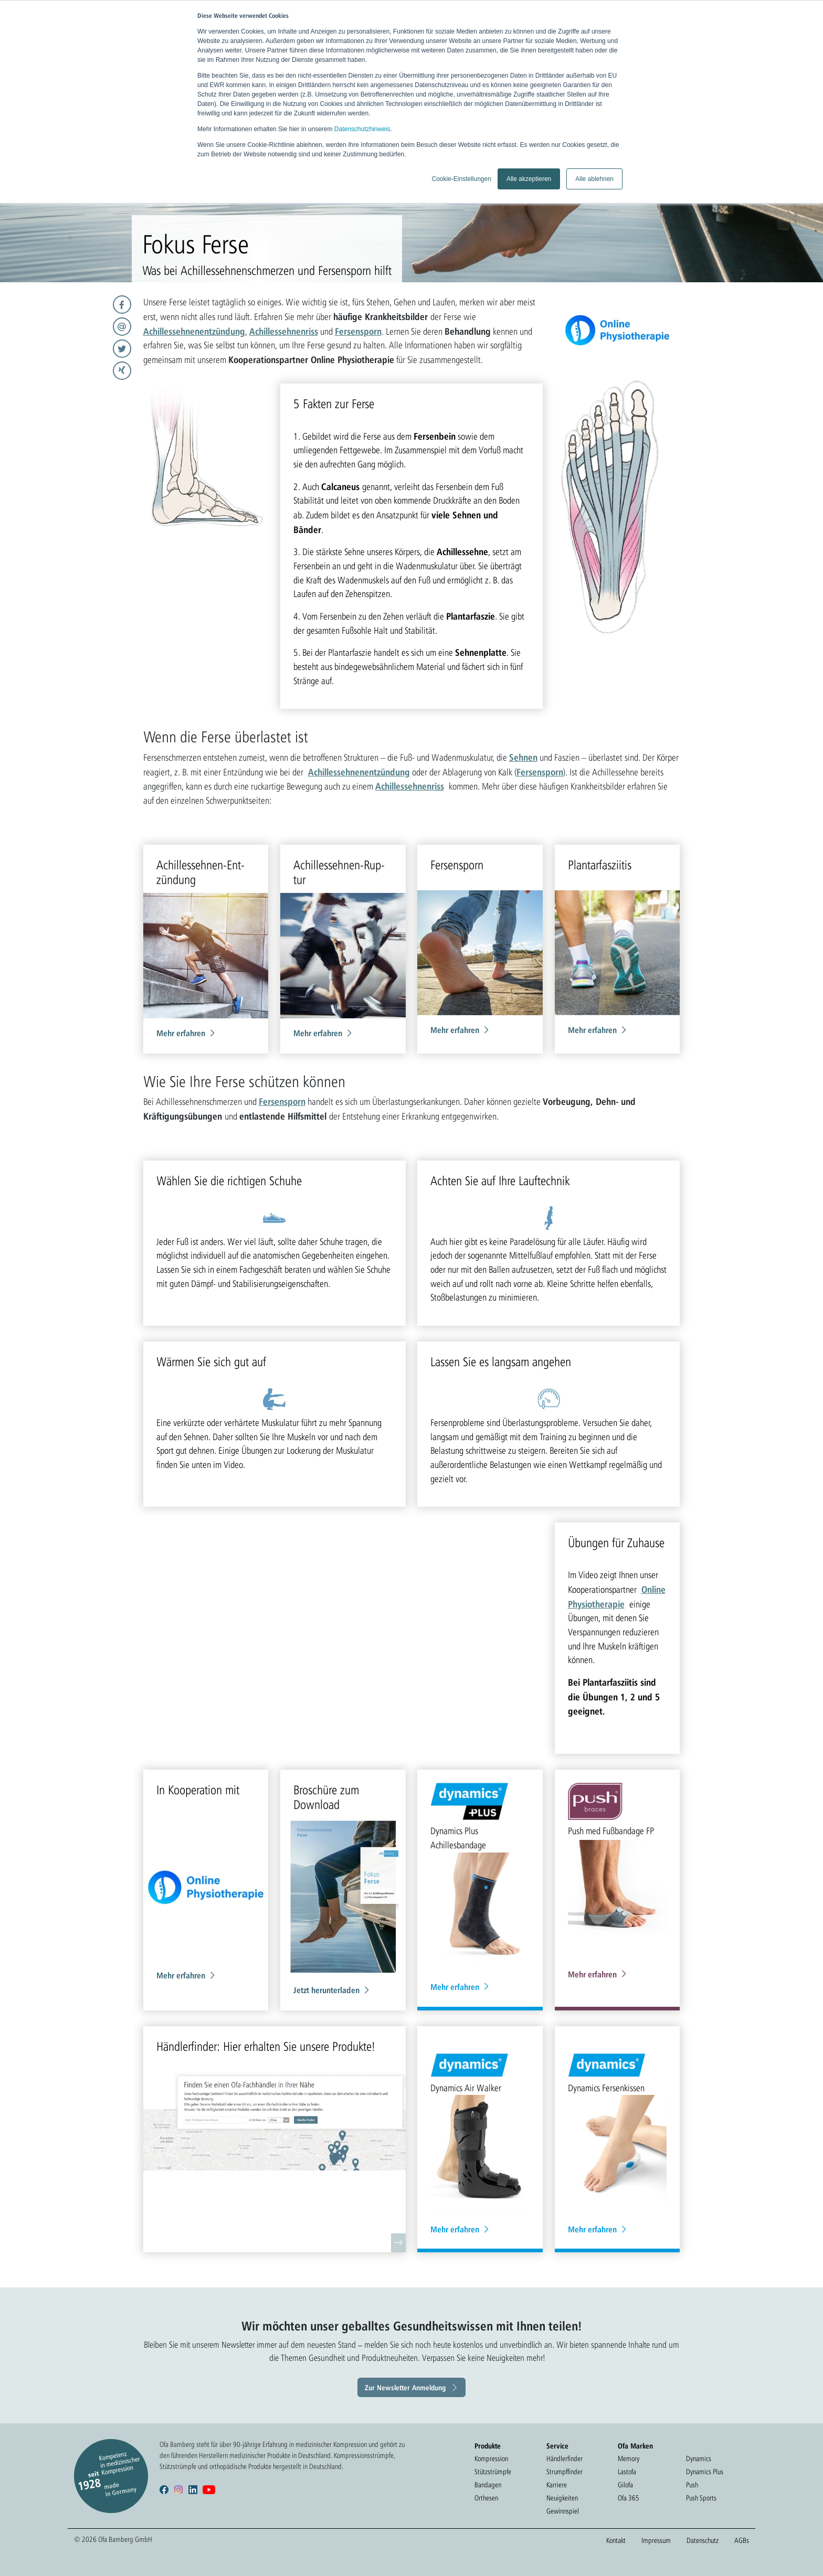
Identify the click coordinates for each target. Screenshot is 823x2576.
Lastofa (627, 2471)
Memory (628, 2458)
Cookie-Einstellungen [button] (461, 179)
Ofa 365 (628, 2498)
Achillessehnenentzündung (194, 331)
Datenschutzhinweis (362, 129)
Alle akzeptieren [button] (529, 179)
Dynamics (698, 2458)
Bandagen (487, 2485)
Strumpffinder (564, 2471)
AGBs (741, 2540)
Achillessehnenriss (283, 331)
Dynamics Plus (704, 2471)
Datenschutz (703, 2540)
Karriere (556, 2485)
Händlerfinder (564, 2458)
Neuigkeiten (562, 2498)
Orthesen (486, 2498)
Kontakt (616, 2540)
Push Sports (701, 2498)
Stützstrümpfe (492, 2471)
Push (692, 2485)
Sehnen (523, 757)
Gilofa (625, 2485)
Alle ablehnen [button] (594, 179)
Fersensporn (358, 331)
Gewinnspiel (562, 2511)
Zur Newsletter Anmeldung (405, 2387)
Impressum (656, 2540)
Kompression (491, 2458)
